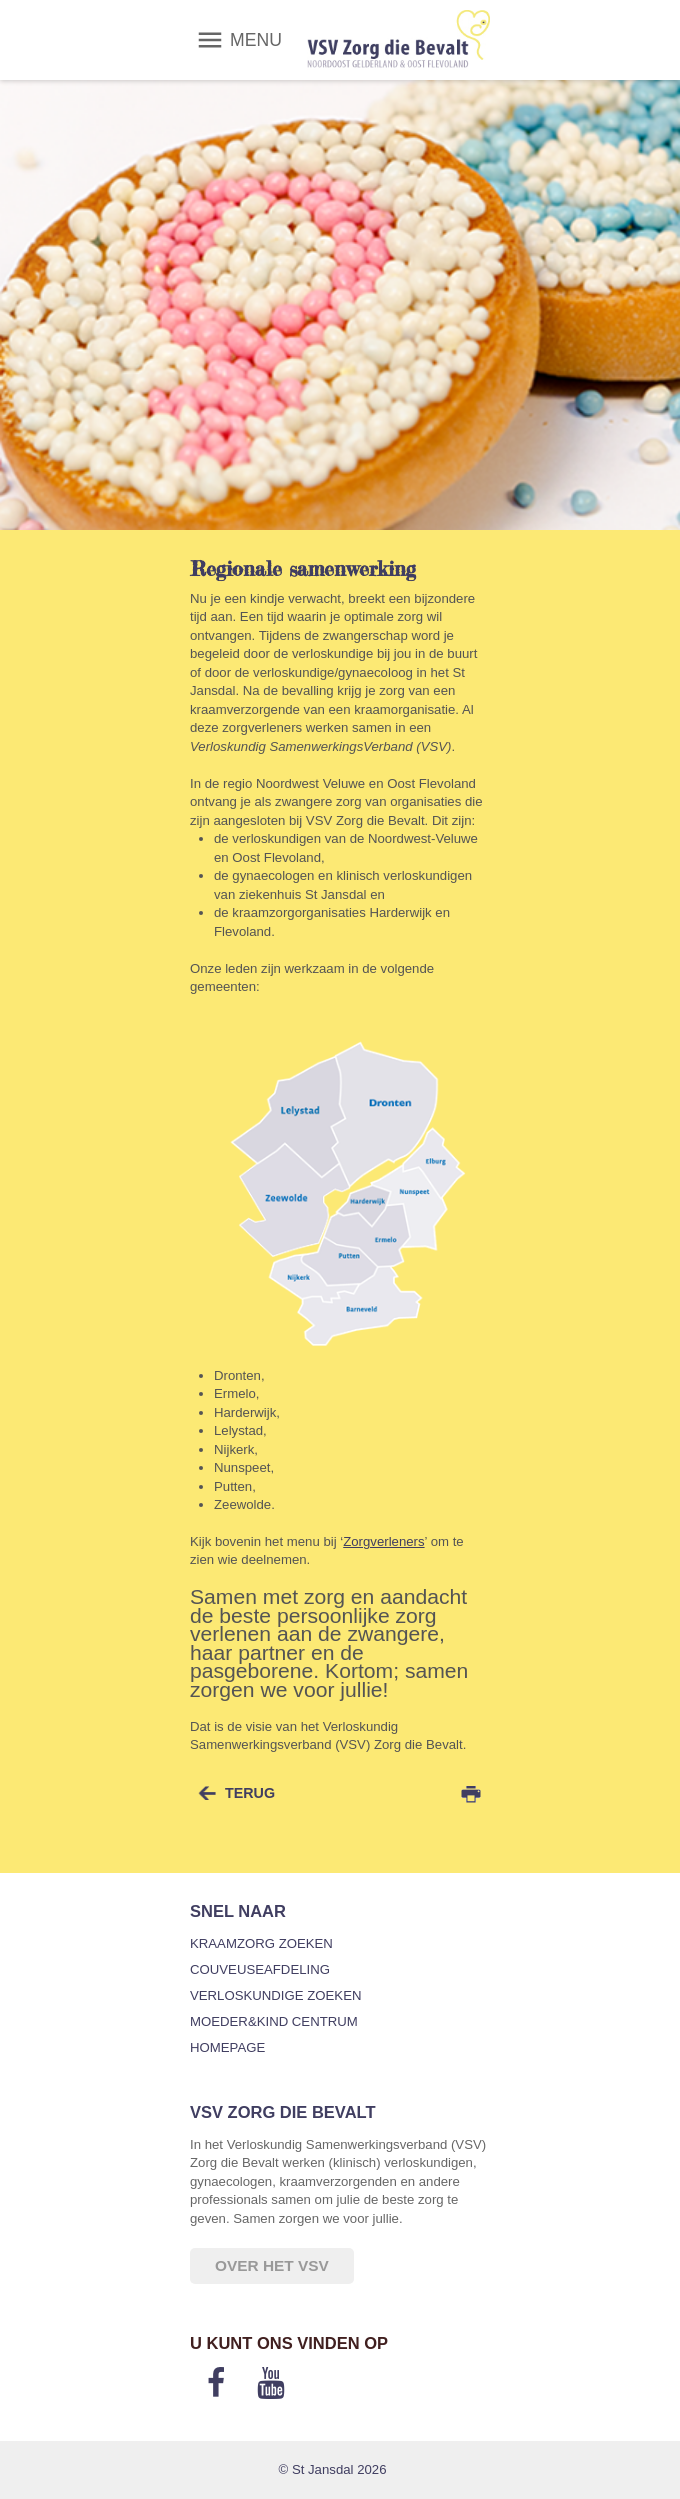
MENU (256, 40)
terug (250, 1793)
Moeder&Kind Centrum (274, 2021)
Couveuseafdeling (260, 1969)
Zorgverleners (383, 1541)
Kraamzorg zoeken (261, 1943)
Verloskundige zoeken (275, 1995)
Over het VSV (272, 2265)
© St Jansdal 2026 (333, 2469)
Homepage (227, 2047)
